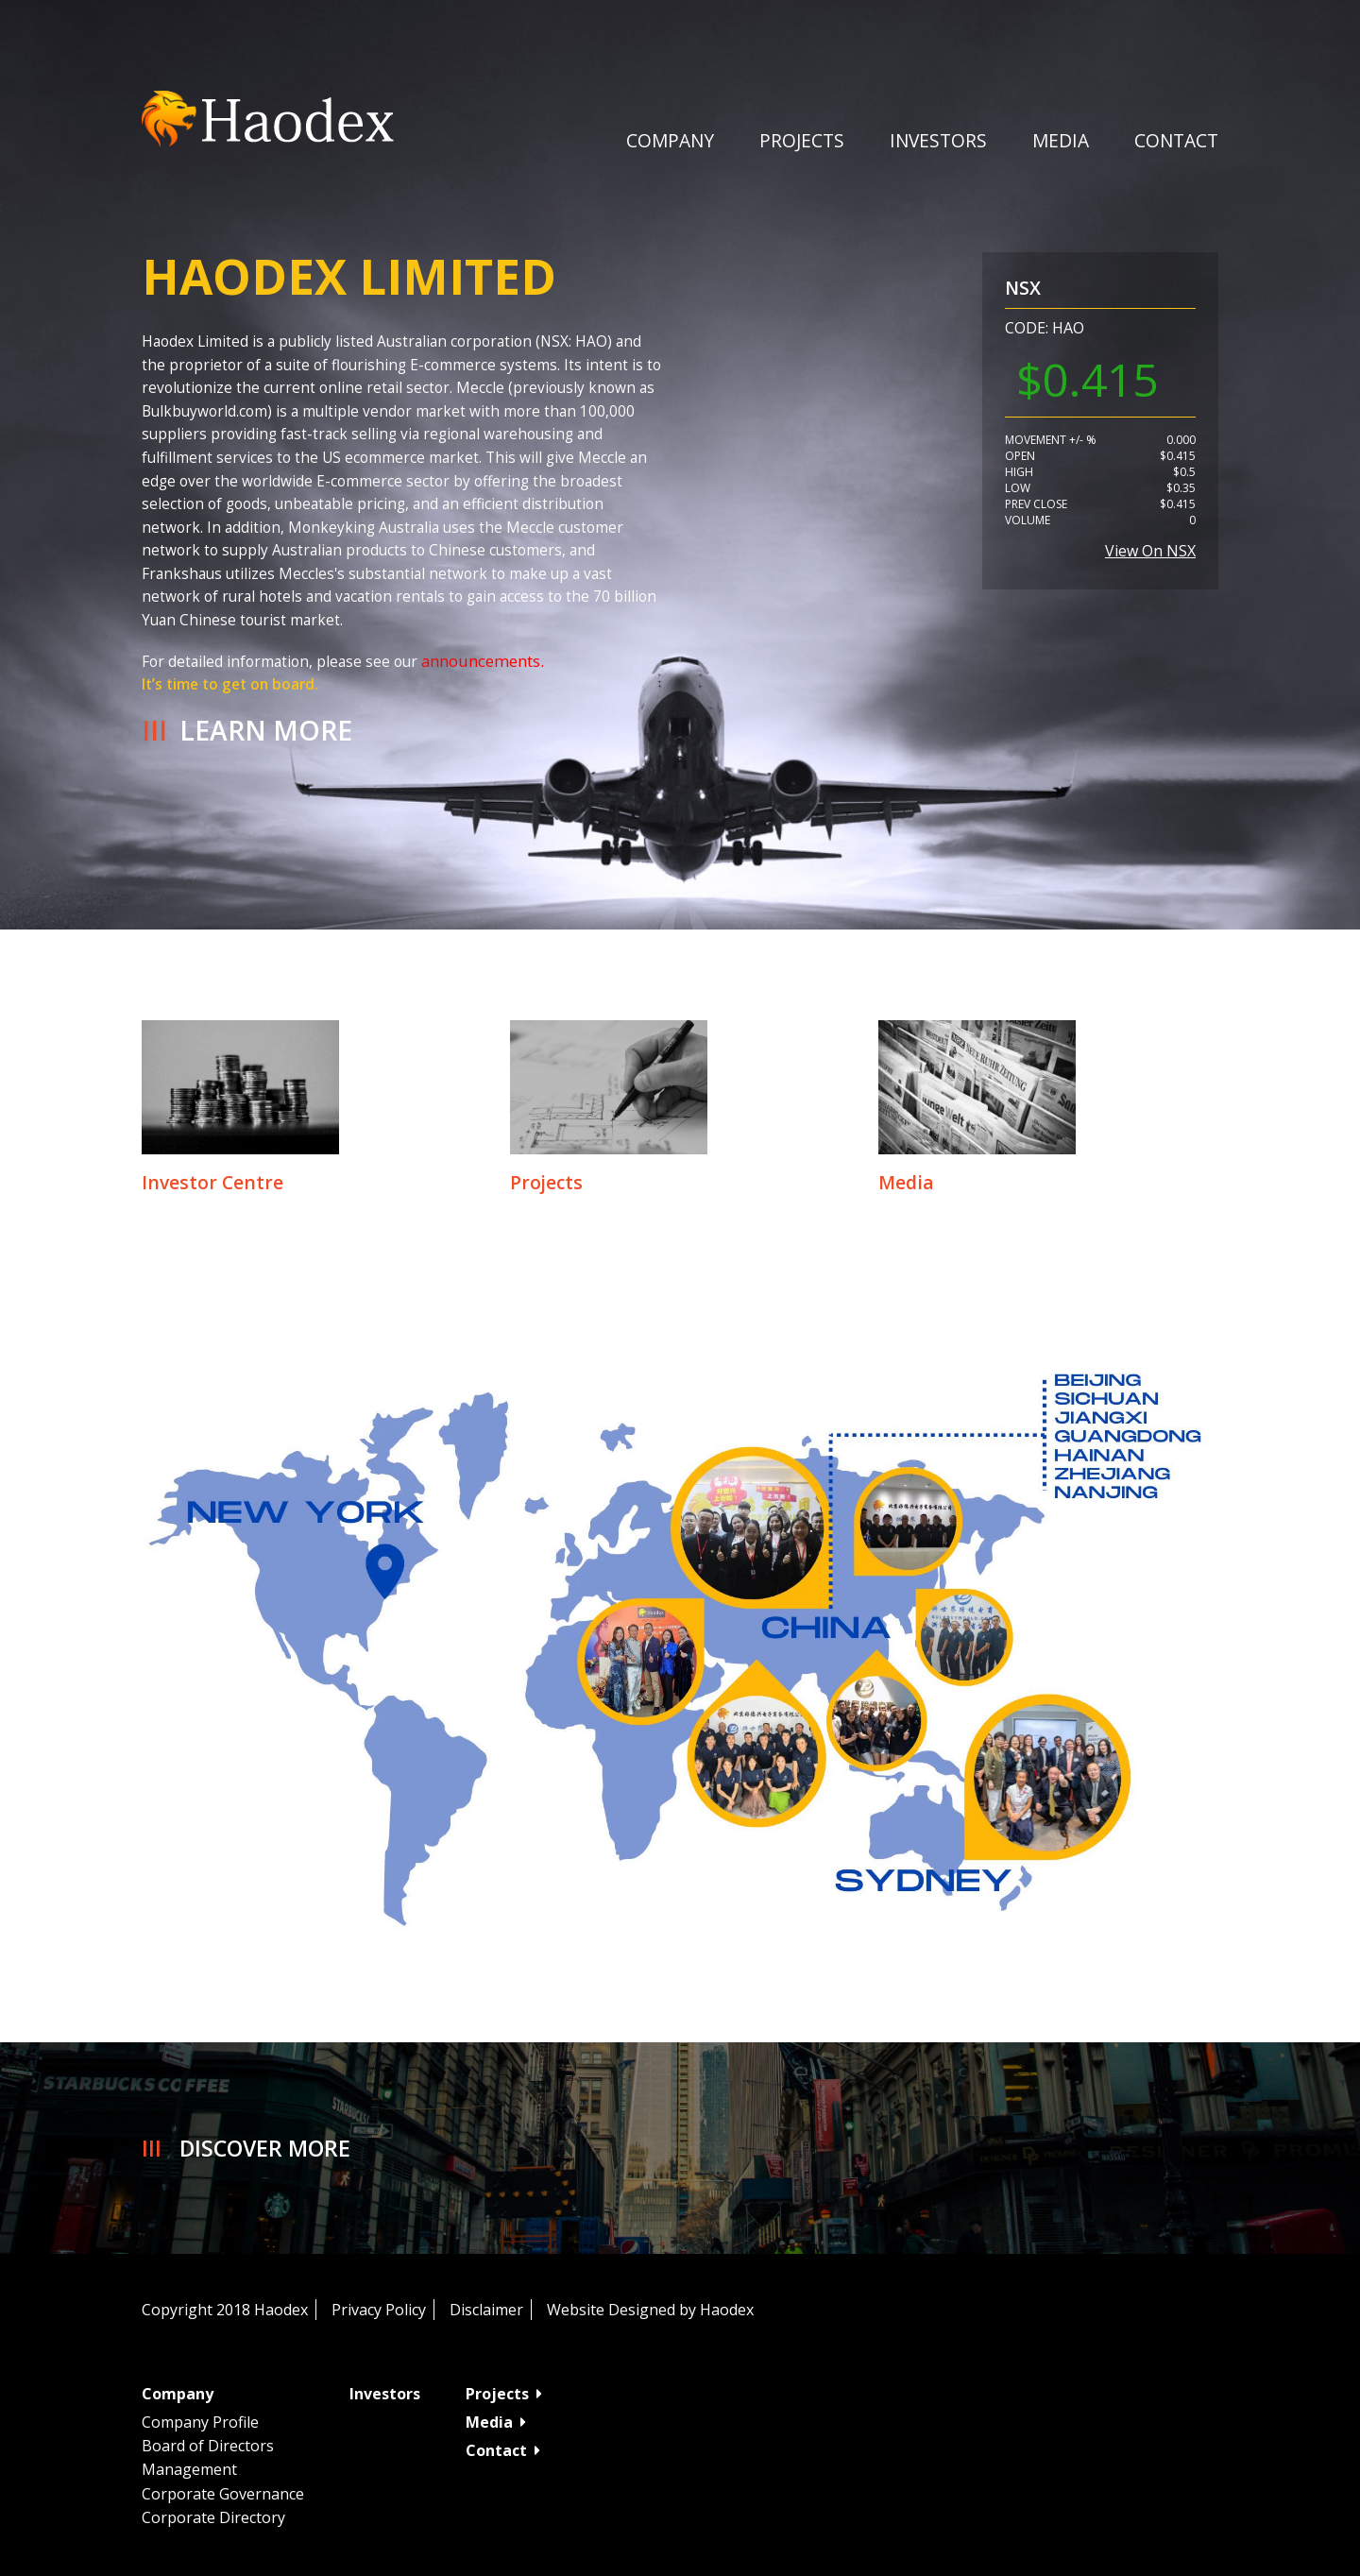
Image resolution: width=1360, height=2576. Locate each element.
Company (670, 140)
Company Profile (200, 2422)
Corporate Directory (213, 2517)
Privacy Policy (379, 2309)
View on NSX (1150, 550)
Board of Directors (208, 2445)
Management (189, 2469)
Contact (1176, 140)
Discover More (264, 2148)
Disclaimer (486, 2309)
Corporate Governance (223, 2493)
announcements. (482, 661)
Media (496, 2422)
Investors (938, 140)
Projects (801, 140)
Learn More (265, 730)
